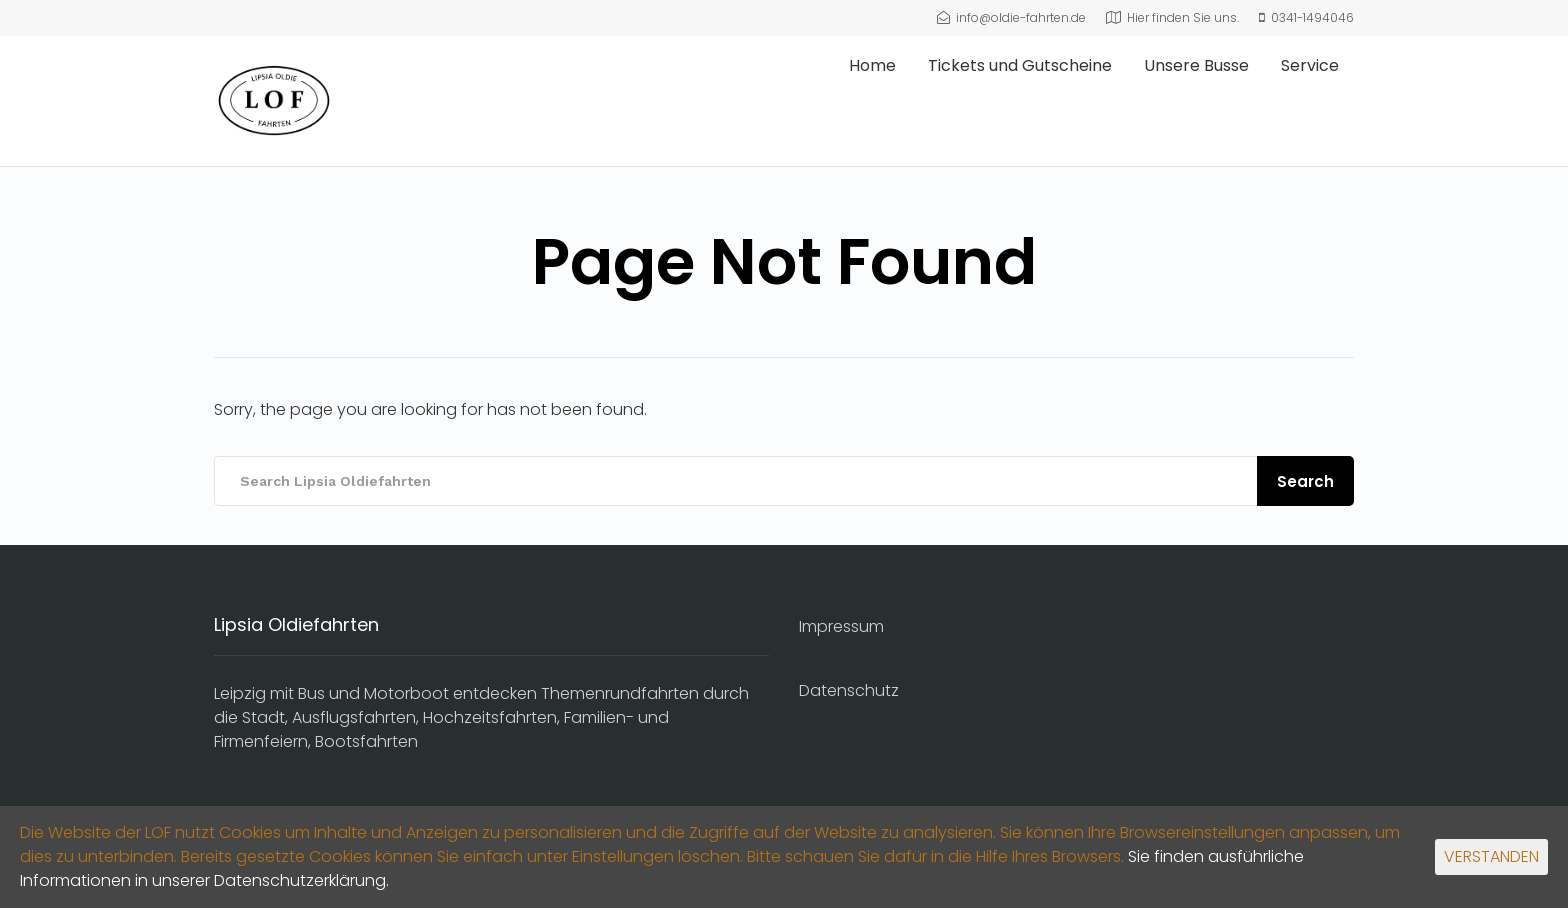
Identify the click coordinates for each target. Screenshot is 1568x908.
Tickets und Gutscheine (1020, 65)
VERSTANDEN (1491, 856)
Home (872, 65)
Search (1305, 481)
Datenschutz (849, 690)
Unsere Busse (1196, 65)
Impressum (841, 626)
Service (1310, 65)
